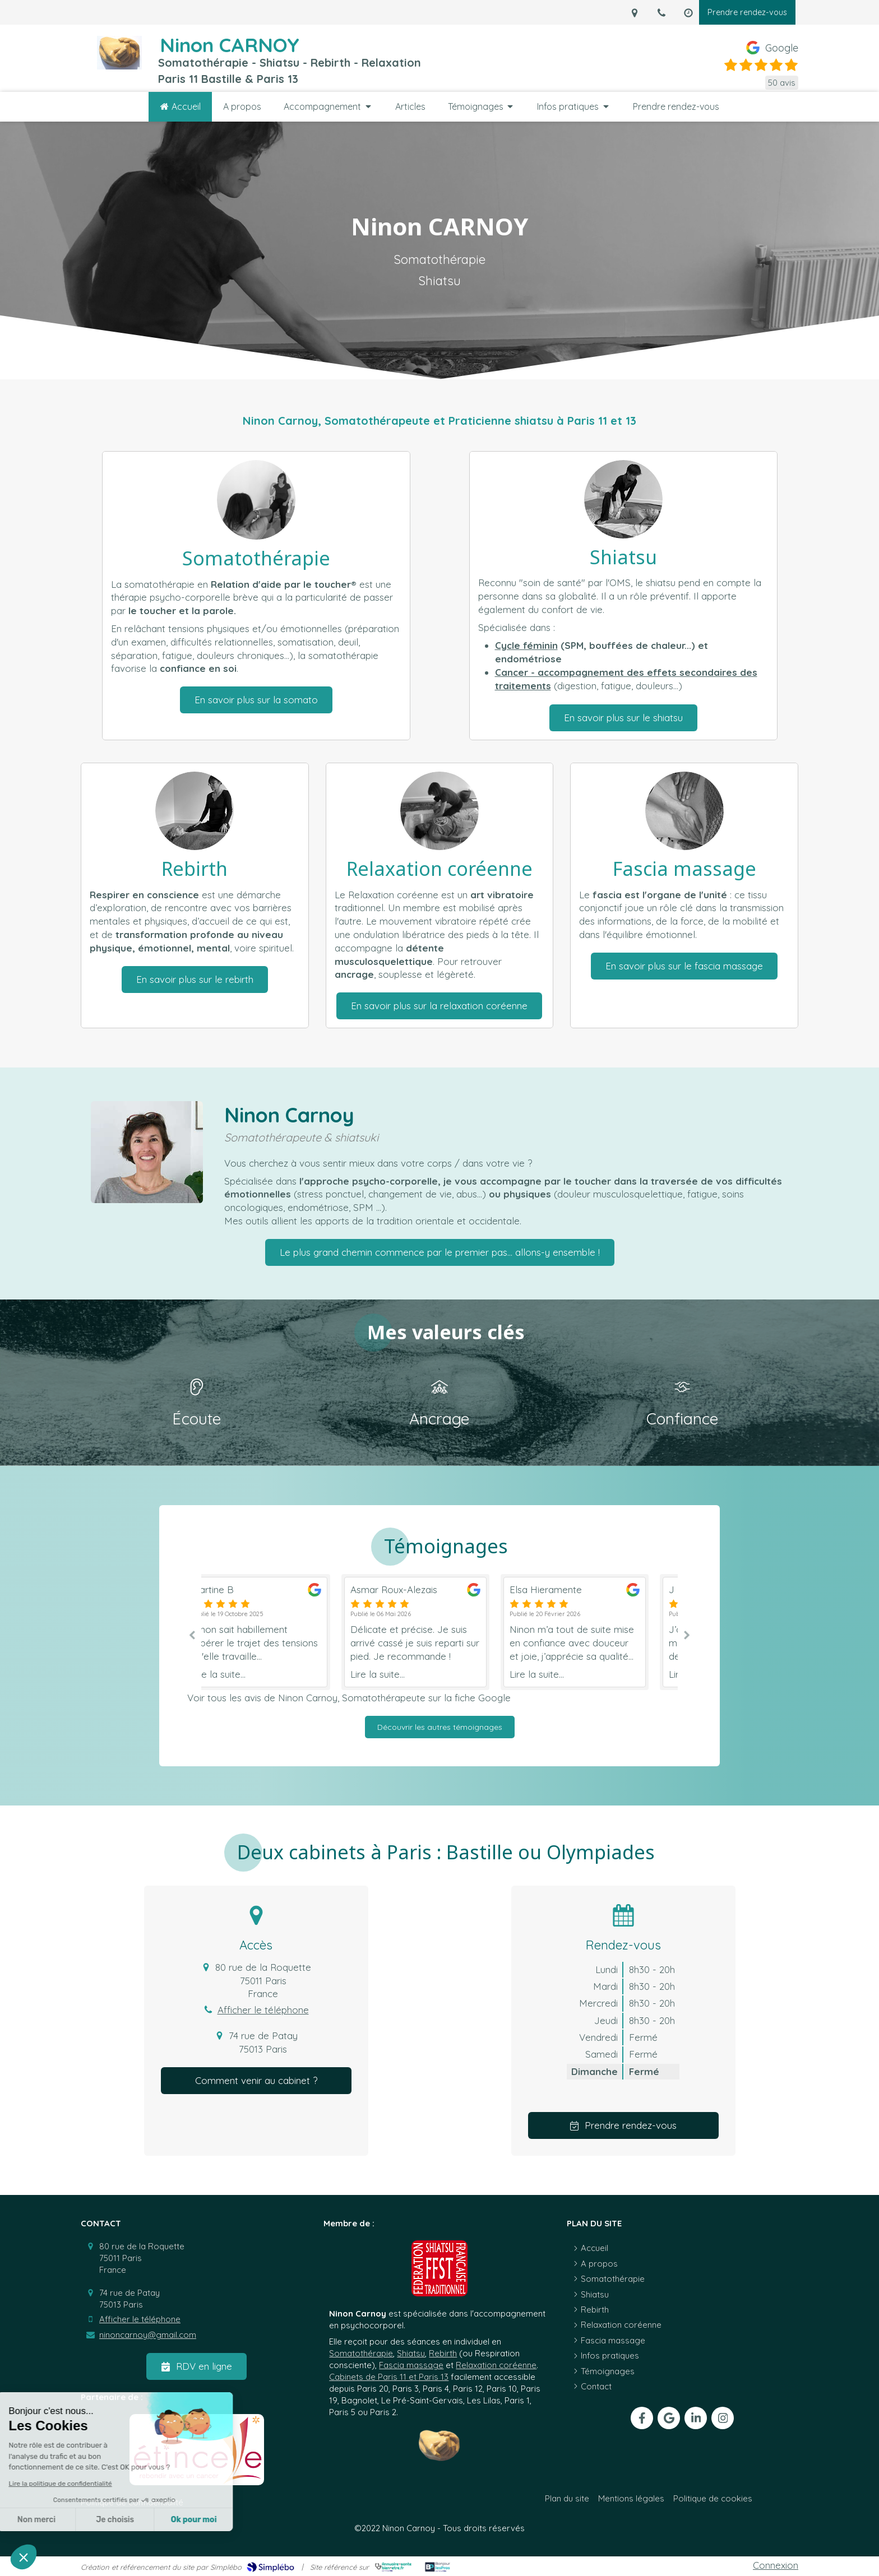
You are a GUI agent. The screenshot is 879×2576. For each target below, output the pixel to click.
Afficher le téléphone (263, 2010)
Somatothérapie (361, 2353)
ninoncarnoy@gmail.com (147, 2334)
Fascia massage (411, 2365)
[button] (23, 2556)
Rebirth (443, 2353)
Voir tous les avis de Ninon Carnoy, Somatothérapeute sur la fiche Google (349, 1698)
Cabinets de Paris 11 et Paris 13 (388, 2376)
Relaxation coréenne (496, 2365)
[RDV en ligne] (196, 2366)
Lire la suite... (243, 1674)
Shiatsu (411, 2353)
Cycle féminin (526, 645)
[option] (440, 1632)
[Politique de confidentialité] (132, 2502)
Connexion (775, 2565)
